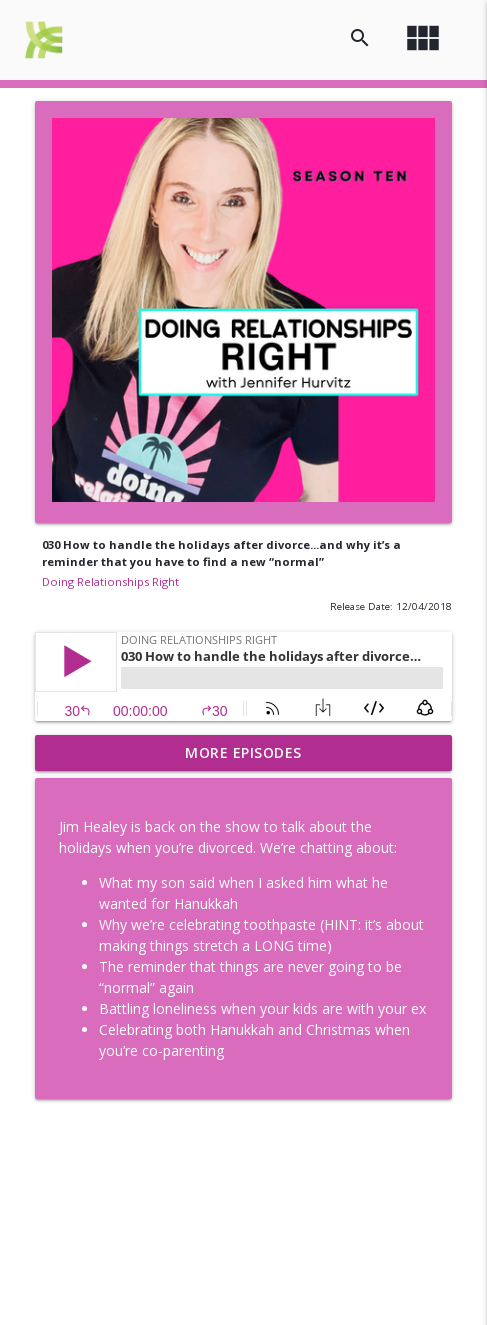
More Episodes (243, 752)
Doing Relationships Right (110, 581)
